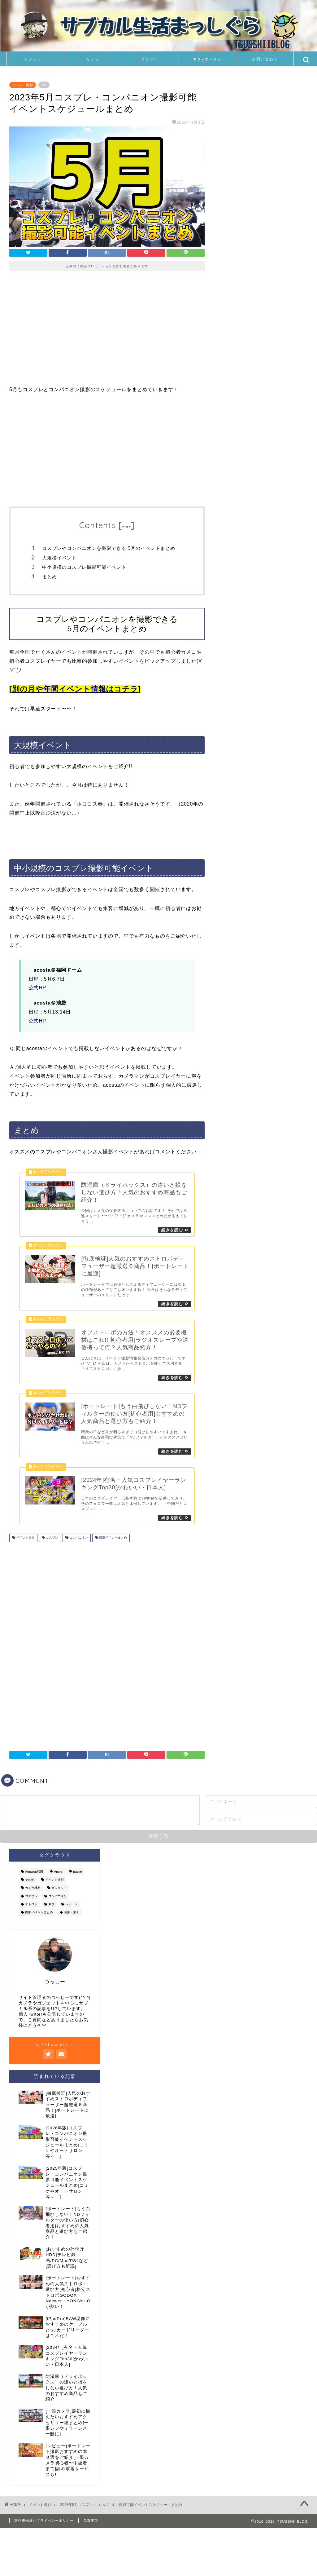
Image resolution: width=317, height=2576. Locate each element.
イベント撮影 (22, 85)
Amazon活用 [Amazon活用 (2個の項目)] (34, 1874)
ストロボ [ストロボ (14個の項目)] (31, 1907)
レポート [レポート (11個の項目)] (71, 1907)
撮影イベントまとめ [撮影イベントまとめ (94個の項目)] (39, 1915)
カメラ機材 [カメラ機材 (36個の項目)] (33, 1891)
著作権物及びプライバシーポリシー (44, 2524)
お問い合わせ (265, 59)
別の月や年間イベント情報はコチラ (75, 689)
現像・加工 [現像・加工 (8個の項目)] (71, 1915)
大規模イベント (59, 558)
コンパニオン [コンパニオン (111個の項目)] (57, 1899)
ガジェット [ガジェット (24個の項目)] (59, 1891)
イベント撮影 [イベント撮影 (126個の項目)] (54, 1883)
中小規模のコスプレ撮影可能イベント (84, 567)
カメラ (92, 59)
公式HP (37, 987)
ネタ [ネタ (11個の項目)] (51, 1907)
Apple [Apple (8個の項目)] (58, 1874)
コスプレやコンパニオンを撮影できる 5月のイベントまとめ (108, 548)
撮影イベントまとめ (112, 1541)
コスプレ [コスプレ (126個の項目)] (31, 1899)
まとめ (49, 577)
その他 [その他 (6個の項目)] (29, 1883)
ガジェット (35, 59)
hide (126, 526)
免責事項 (90, 2524)
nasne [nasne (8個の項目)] (77, 1874)
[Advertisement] (107, 332)
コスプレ (149, 59)
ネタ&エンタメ (207, 59)
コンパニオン (78, 1541)
